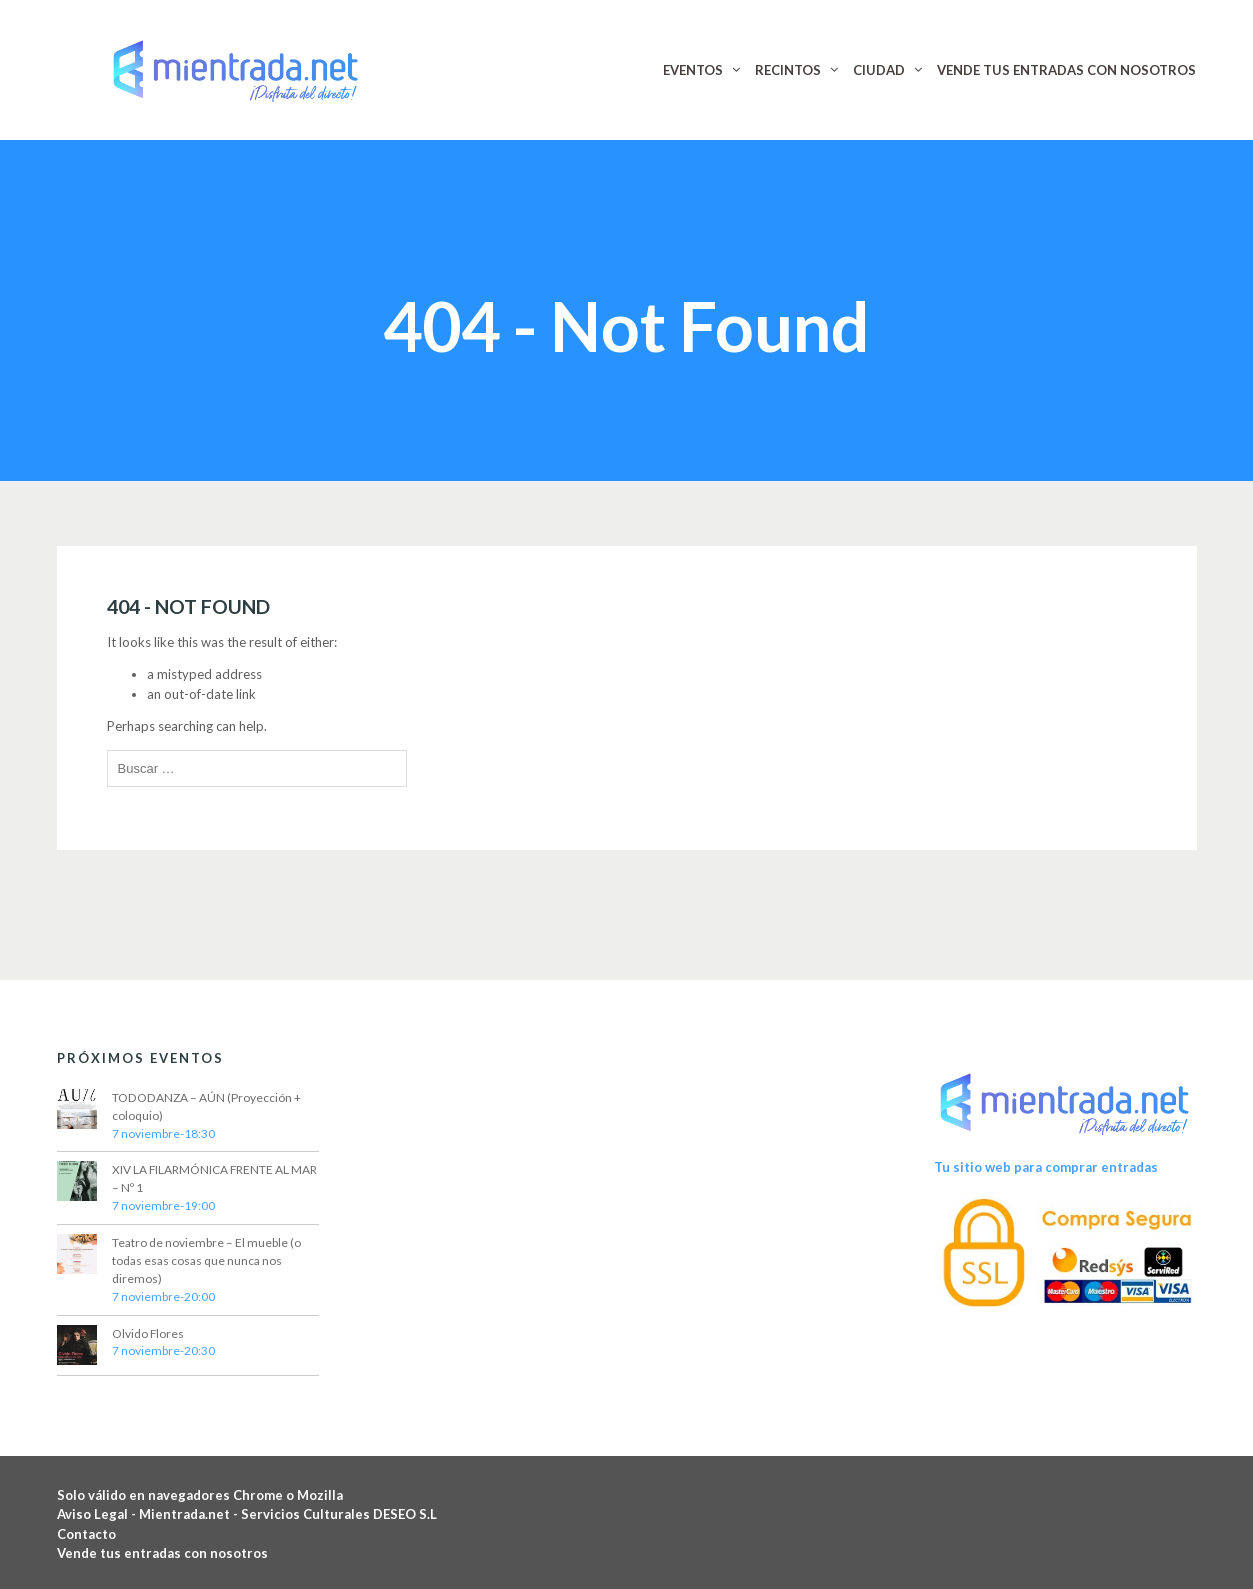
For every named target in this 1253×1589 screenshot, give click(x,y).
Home (568, 264)
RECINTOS (788, 70)
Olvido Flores (148, 1333)
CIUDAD (879, 70)
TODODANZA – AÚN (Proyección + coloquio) (206, 1106)
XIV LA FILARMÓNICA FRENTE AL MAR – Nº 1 (214, 1178)
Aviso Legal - (98, 1514)
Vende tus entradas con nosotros (162, 1553)
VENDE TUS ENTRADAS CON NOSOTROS (1066, 70)
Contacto (86, 1534)
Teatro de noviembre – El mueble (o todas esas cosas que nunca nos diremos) (206, 1260)
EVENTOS (693, 70)
